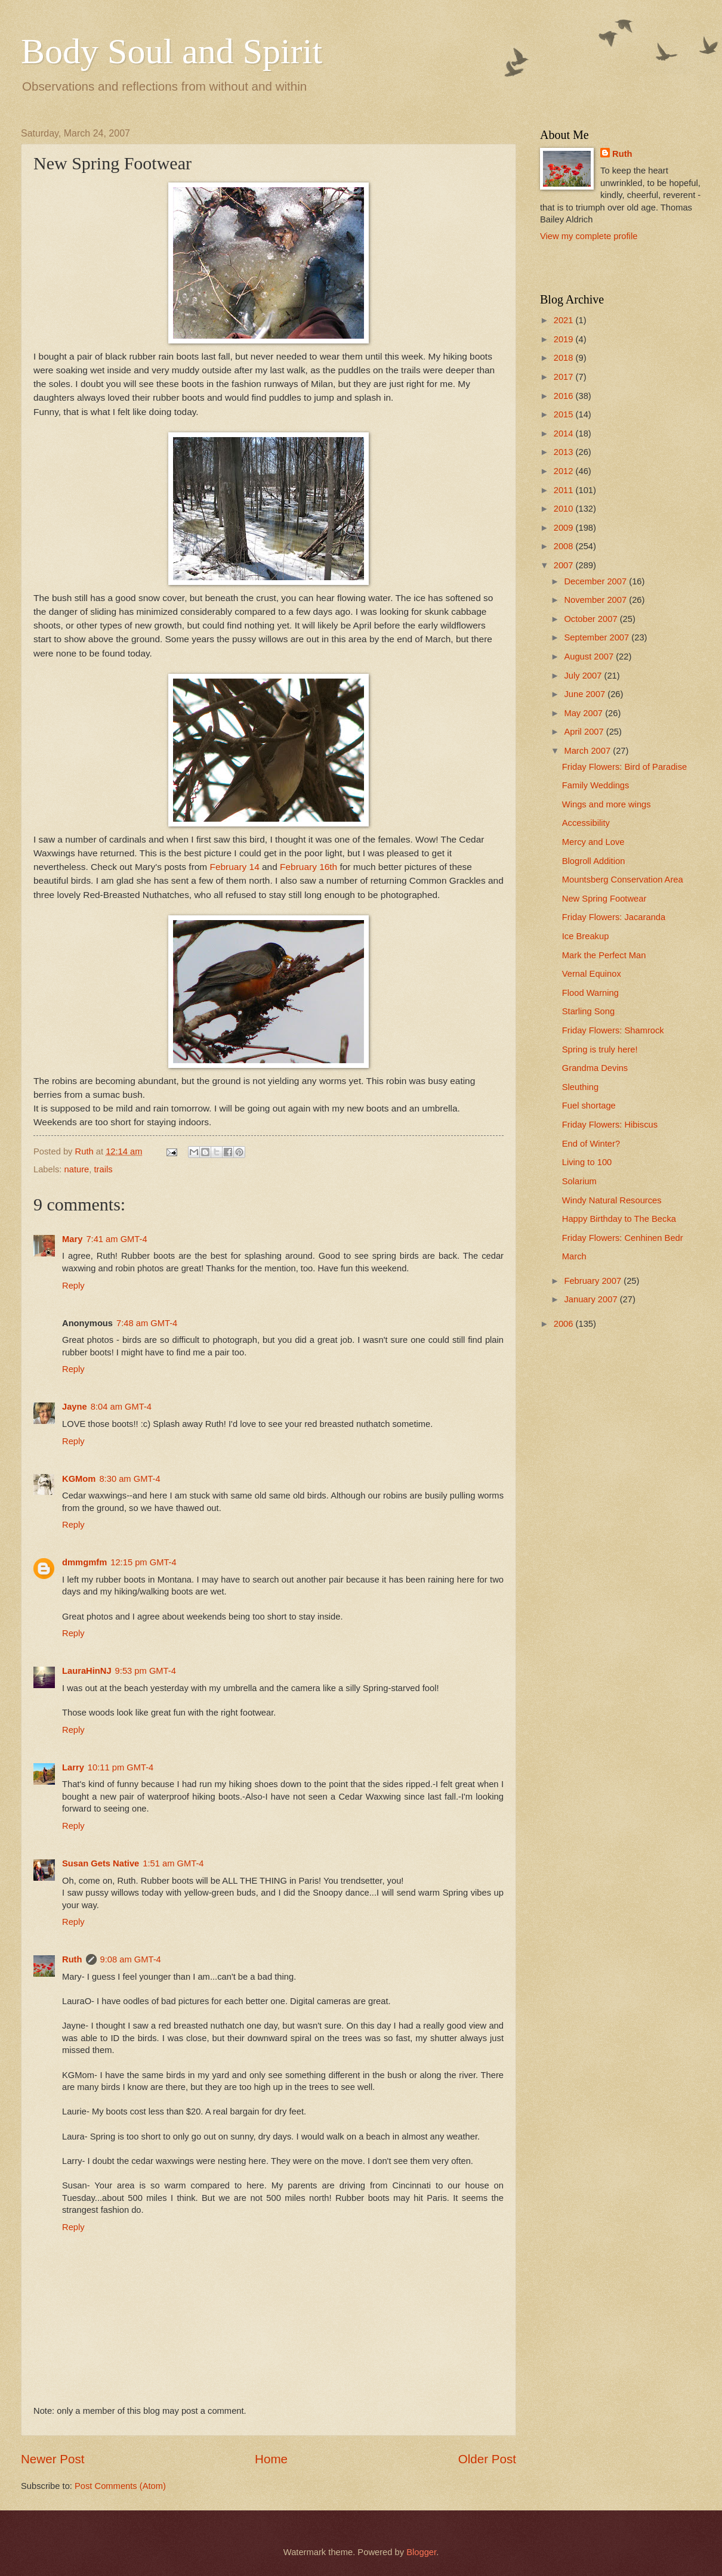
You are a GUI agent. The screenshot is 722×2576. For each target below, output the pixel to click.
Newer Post (52, 2459)
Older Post (487, 2459)
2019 (565, 339)
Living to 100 (587, 1162)
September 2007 (597, 637)
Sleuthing (580, 1087)
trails (103, 1169)
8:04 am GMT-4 (121, 1406)
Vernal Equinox (591, 974)
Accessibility (586, 823)
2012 (565, 471)
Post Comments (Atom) (120, 2486)
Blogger (421, 2552)
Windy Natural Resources (612, 1200)
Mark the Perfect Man (604, 955)
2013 (565, 452)
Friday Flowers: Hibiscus (610, 1124)
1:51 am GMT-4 (173, 1863)
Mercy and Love (593, 842)
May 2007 (584, 713)
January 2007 (591, 1299)
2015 (565, 414)
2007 (565, 565)
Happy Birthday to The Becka (619, 1219)
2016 (565, 396)
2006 (565, 1324)
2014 (565, 433)
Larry (73, 1767)
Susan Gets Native (100, 1863)
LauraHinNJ (87, 1671)
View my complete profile (588, 236)
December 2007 (596, 581)
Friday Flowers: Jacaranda (613, 917)
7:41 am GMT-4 (116, 1239)
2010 (565, 508)
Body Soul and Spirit (171, 51)
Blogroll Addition (593, 861)
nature (77, 1169)
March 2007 (588, 751)
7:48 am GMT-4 (146, 1323)
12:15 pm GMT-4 (143, 1562)
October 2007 (591, 619)
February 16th (308, 867)
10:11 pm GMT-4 (120, 1767)
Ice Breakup (585, 936)
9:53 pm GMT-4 (145, 1671)
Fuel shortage (589, 1105)
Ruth (72, 1959)
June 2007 (585, 694)
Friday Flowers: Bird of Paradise (624, 767)
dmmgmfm (84, 1562)
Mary (72, 1239)
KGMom (78, 1479)
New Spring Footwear (604, 898)
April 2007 (585, 731)
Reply (73, 1285)
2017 (565, 377)
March (574, 1256)
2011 (565, 490)
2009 (565, 527)
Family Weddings (596, 785)
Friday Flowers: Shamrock (613, 1030)
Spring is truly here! (600, 1049)
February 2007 (594, 1281)
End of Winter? (591, 1143)
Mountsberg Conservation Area (622, 879)
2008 (565, 546)
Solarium (579, 1181)
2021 (565, 320)
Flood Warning (590, 993)
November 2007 (596, 600)
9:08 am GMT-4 (130, 1959)
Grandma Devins (595, 1068)
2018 (565, 358)
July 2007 (584, 675)
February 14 (235, 867)
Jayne (74, 1406)
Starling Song (588, 1011)
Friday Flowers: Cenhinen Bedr (622, 1238)
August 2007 (590, 656)
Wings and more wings (606, 804)
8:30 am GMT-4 (129, 1479)
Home (271, 2459)
